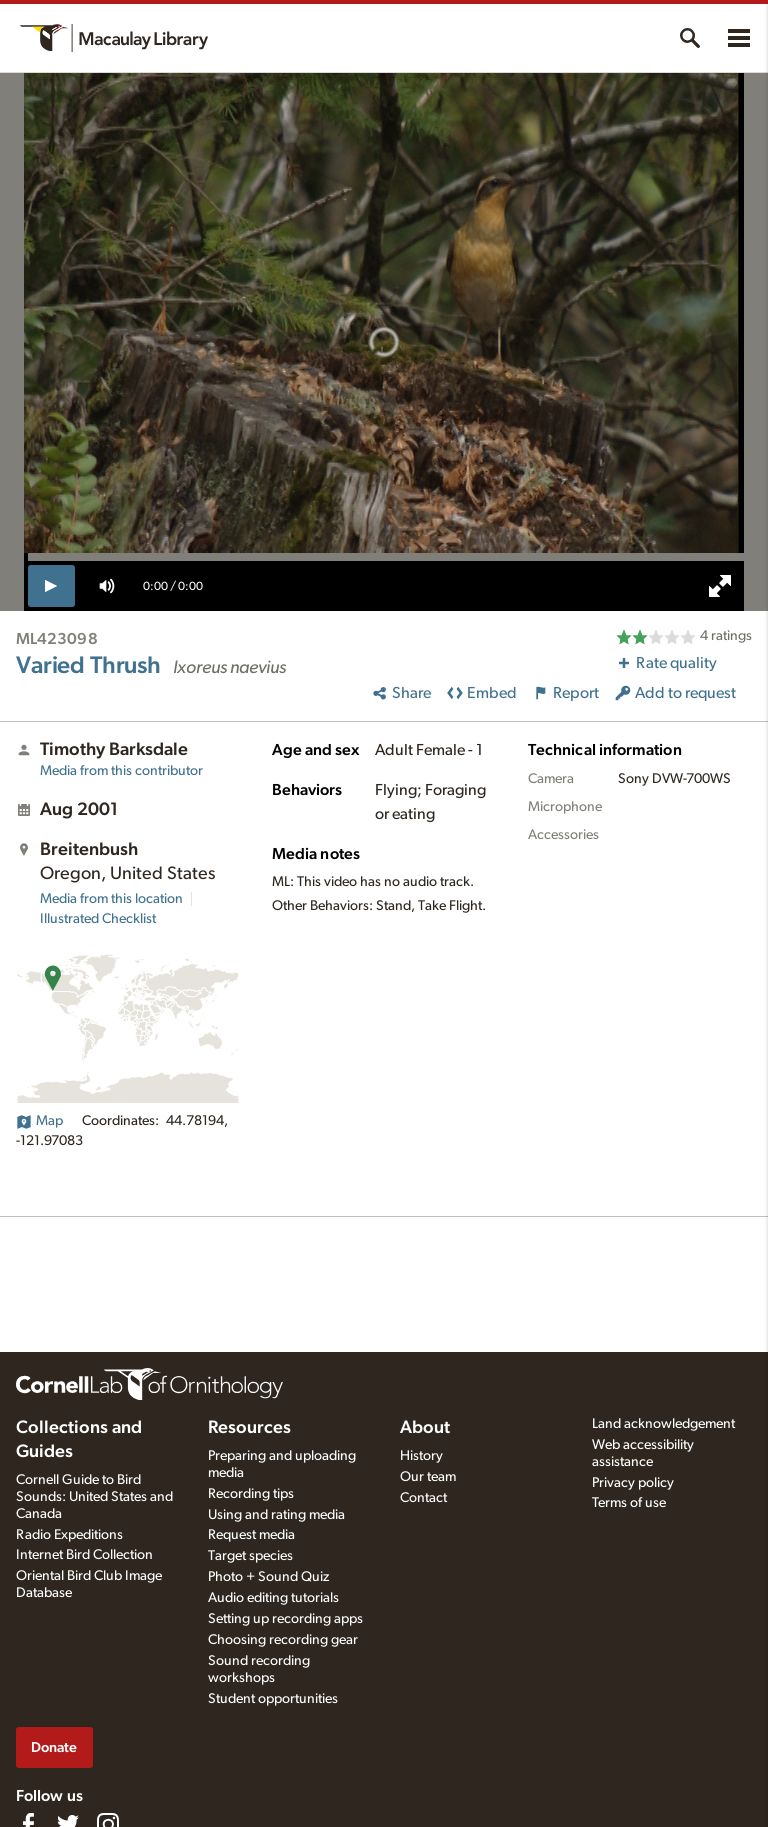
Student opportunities (273, 1699)
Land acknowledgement (663, 1424)
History (421, 1456)
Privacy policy (633, 1483)
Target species (250, 1556)
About (425, 1428)
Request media (251, 1535)
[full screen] (720, 586)
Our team (428, 1477)
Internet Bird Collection (84, 1555)
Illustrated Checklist (98, 919)
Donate (54, 1747)
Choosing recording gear (283, 1640)
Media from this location (111, 899)
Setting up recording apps (285, 1619)
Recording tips (251, 1494)
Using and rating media (276, 1515)
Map (39, 1121)
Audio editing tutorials (273, 1598)
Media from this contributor (121, 771)
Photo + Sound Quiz (268, 1577)
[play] (51, 586)
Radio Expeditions (69, 1535)
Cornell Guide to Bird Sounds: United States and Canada (94, 1497)
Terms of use (629, 1503)
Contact (423, 1498)
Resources (249, 1428)
